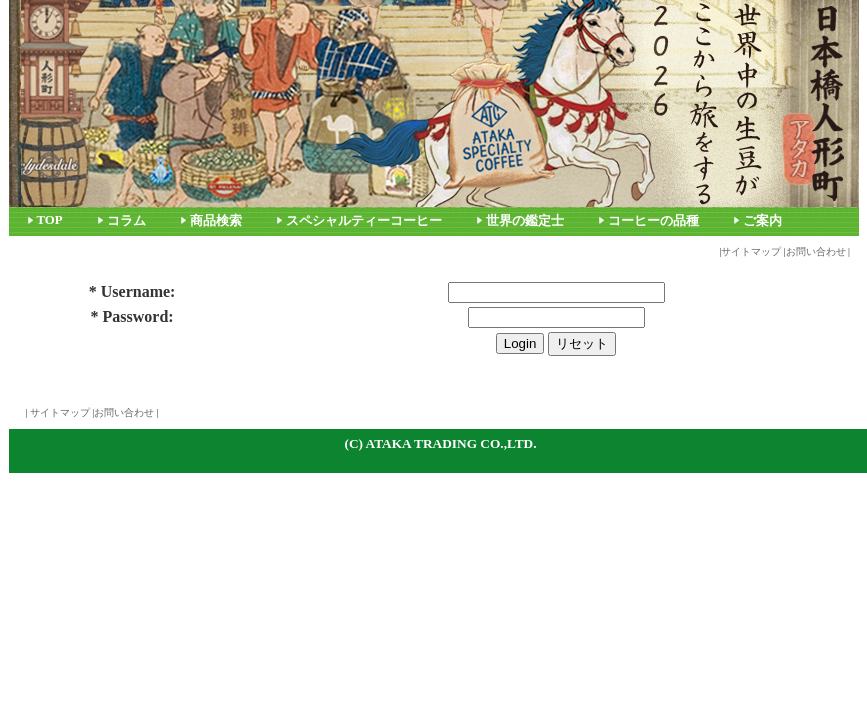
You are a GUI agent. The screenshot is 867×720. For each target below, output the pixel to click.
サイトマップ (751, 251)
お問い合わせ (816, 251)
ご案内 (762, 221)
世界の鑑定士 (525, 221)
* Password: (132, 316)
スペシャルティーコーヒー (364, 221)
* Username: (132, 291)
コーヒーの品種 (653, 221)
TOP (50, 220)
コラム (126, 221)
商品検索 (216, 221)
